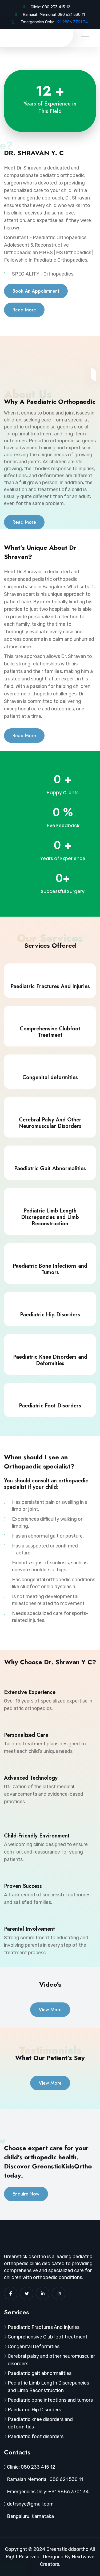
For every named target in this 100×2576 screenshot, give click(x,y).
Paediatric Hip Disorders (34, 2410)
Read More (24, 309)
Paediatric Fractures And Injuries (43, 2327)
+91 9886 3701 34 (71, 22)
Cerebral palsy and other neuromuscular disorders (51, 2360)
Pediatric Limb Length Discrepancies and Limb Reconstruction (48, 2386)
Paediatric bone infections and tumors (50, 2400)
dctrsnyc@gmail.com (30, 2504)
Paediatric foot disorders (35, 2436)
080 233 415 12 (56, 7)
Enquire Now (26, 2193)
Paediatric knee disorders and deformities (40, 2423)
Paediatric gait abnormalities (39, 2373)
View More (50, 2009)
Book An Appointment (36, 291)
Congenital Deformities (33, 2346)
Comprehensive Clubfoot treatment (47, 2337)
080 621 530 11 (71, 14)
